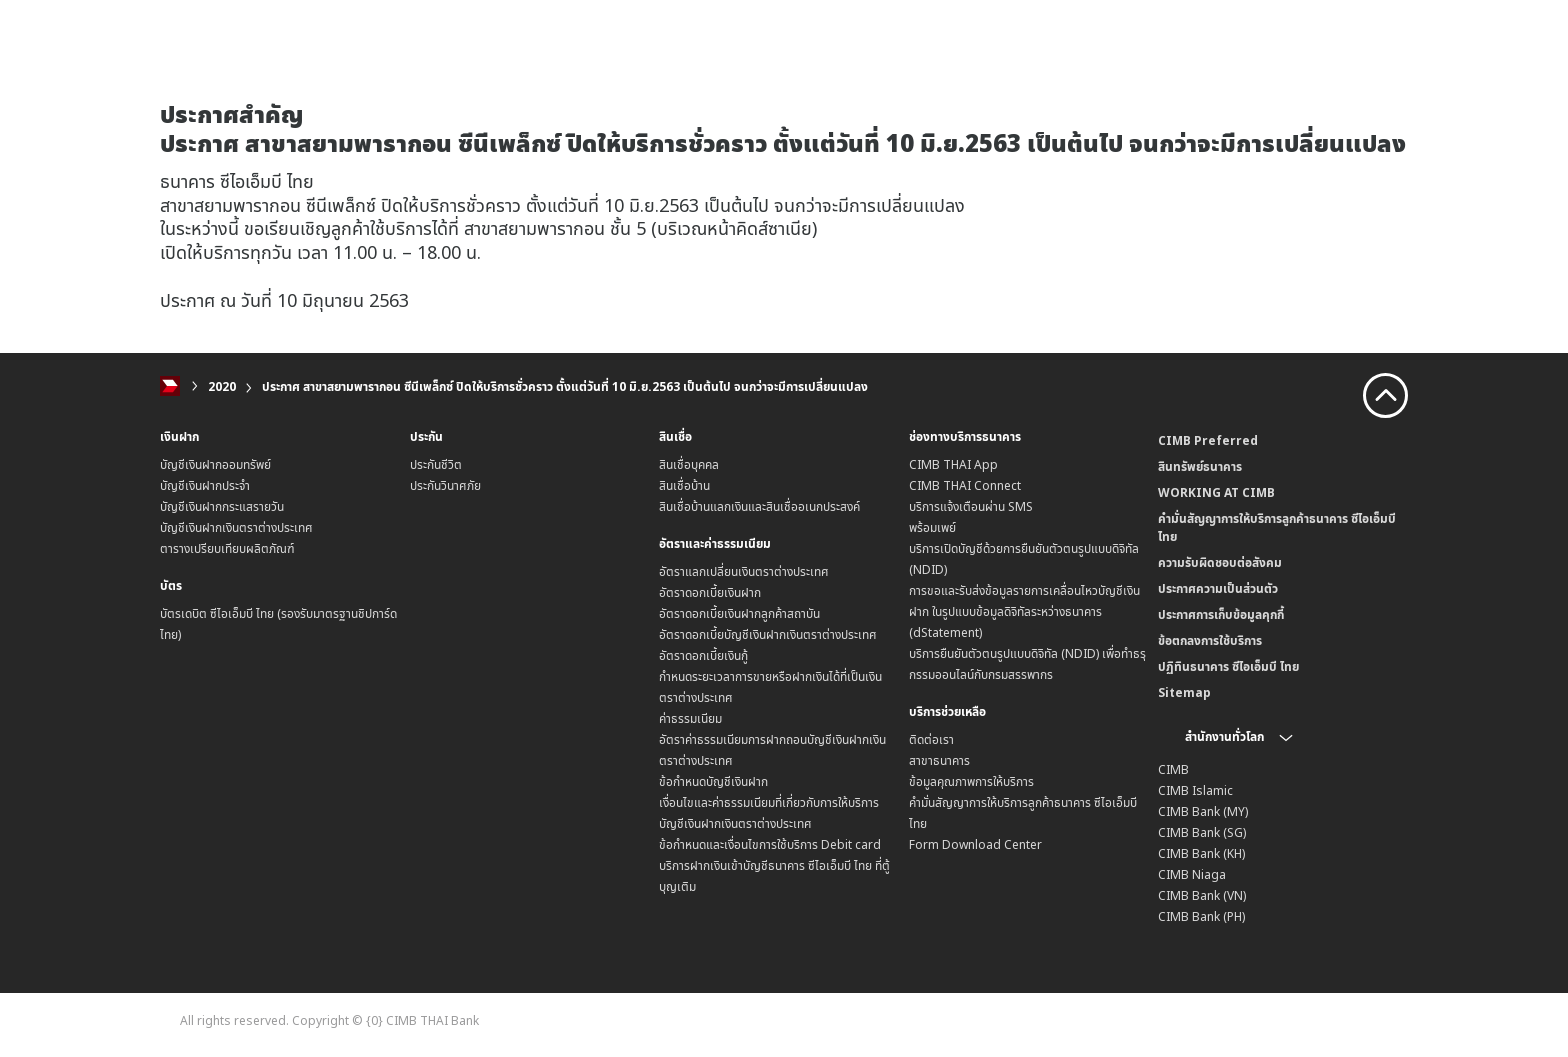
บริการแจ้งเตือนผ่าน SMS (971, 506)
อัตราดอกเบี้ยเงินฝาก (710, 592)
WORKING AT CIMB (1216, 492)
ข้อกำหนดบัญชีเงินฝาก (713, 781)
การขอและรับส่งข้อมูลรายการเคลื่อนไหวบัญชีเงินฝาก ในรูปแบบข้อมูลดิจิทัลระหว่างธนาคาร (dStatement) (1024, 611)
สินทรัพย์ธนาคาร (1200, 466)
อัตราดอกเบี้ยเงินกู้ (703, 655)
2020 (222, 386)
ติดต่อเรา (931, 739)
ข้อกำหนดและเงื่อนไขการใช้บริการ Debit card (770, 844)
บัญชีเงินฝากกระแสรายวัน (222, 506)
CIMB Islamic (1195, 790)
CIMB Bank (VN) (1202, 895)
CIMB (1173, 769)
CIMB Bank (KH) (1201, 853)
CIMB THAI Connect (965, 485)
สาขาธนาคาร (939, 760)
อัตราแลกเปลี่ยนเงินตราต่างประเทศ (744, 571)
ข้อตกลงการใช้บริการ (1210, 640)
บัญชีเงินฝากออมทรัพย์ (215, 464)
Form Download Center (975, 844)
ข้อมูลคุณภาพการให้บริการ (971, 781)
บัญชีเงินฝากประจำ (205, 485)
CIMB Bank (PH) (1201, 916)
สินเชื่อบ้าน (684, 485)
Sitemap (1184, 692)
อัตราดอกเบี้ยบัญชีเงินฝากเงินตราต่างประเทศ (768, 634)
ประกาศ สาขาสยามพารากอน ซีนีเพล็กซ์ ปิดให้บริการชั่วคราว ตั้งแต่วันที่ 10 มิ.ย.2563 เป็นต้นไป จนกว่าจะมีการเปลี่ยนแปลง (565, 386)
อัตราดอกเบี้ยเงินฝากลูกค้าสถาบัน (739, 613)
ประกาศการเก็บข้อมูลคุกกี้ (1221, 614)
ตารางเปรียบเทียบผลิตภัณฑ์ (227, 548)
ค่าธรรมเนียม (690, 718)
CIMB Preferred (1208, 440)
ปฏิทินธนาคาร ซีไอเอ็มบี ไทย (1228, 666)
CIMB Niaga (1192, 874)
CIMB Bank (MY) (1203, 811)
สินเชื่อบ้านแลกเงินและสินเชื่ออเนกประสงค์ (759, 506)
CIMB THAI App (953, 464)
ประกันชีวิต (436, 464)
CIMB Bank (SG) (1202, 832)
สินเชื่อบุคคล (689, 464)
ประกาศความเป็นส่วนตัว (1218, 588)
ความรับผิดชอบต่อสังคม (1220, 562)
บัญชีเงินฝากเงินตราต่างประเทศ (236, 527)
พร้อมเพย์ (932, 527)
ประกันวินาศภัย (445, 485)
